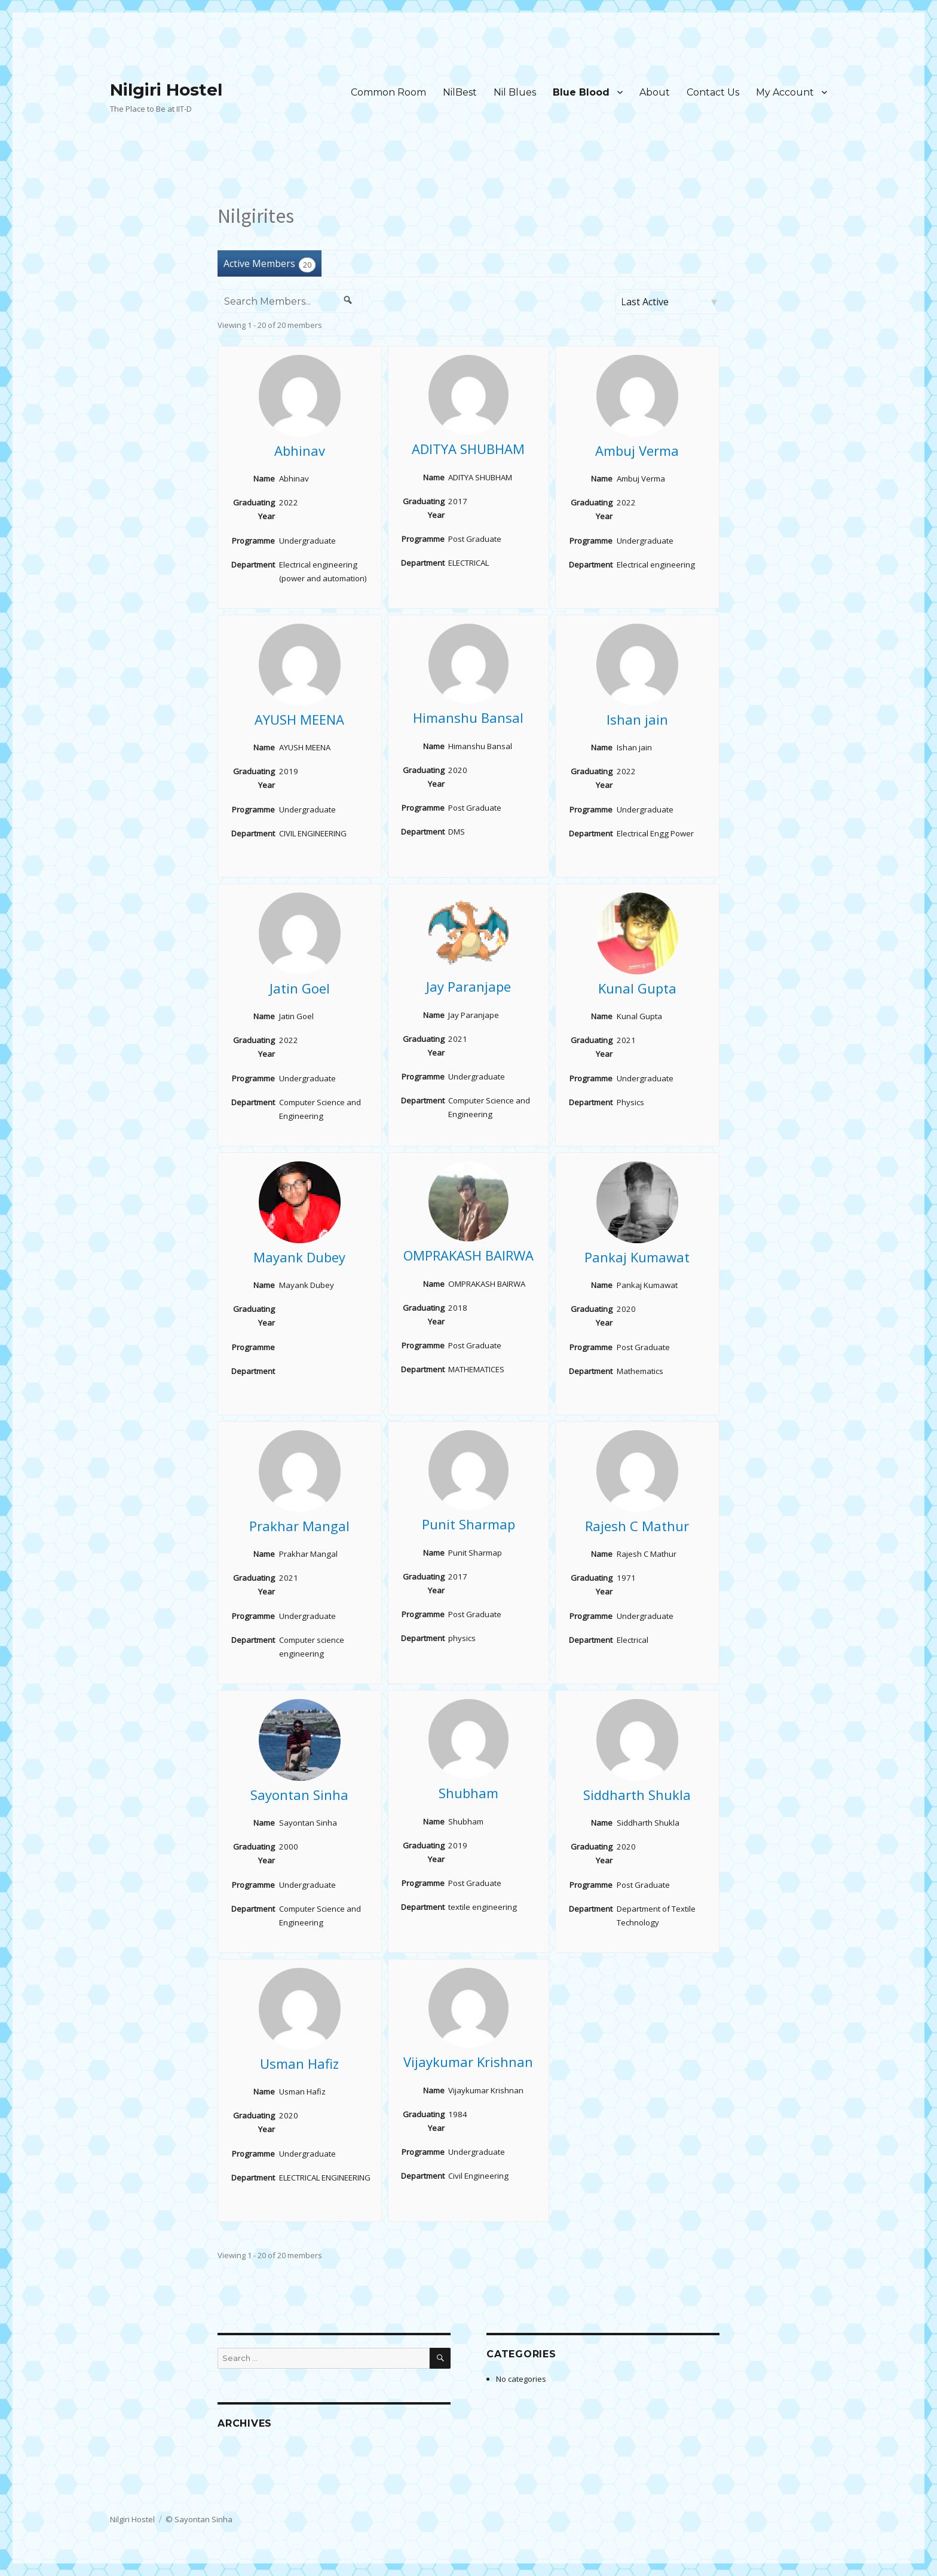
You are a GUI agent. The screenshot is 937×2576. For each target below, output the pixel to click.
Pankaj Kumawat (637, 1257)
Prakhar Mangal (299, 1526)
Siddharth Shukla (637, 1795)
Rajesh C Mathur (637, 1526)
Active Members (269, 264)
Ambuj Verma (637, 450)
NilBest (460, 92)
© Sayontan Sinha (199, 2519)
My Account (785, 92)
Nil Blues (515, 92)
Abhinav (299, 450)
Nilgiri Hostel (166, 89)
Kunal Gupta (637, 988)
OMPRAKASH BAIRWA (468, 1255)
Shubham (468, 1793)
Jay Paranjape (468, 986)
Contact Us (713, 92)
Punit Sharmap (468, 1524)
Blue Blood (581, 92)
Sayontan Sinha (299, 1795)
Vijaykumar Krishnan (468, 2062)
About (654, 92)
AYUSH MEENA (299, 719)
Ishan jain (637, 719)
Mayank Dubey (299, 1257)
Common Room (388, 92)
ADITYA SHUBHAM (468, 449)
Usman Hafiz (299, 2063)
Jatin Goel (300, 988)
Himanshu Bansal (468, 717)
